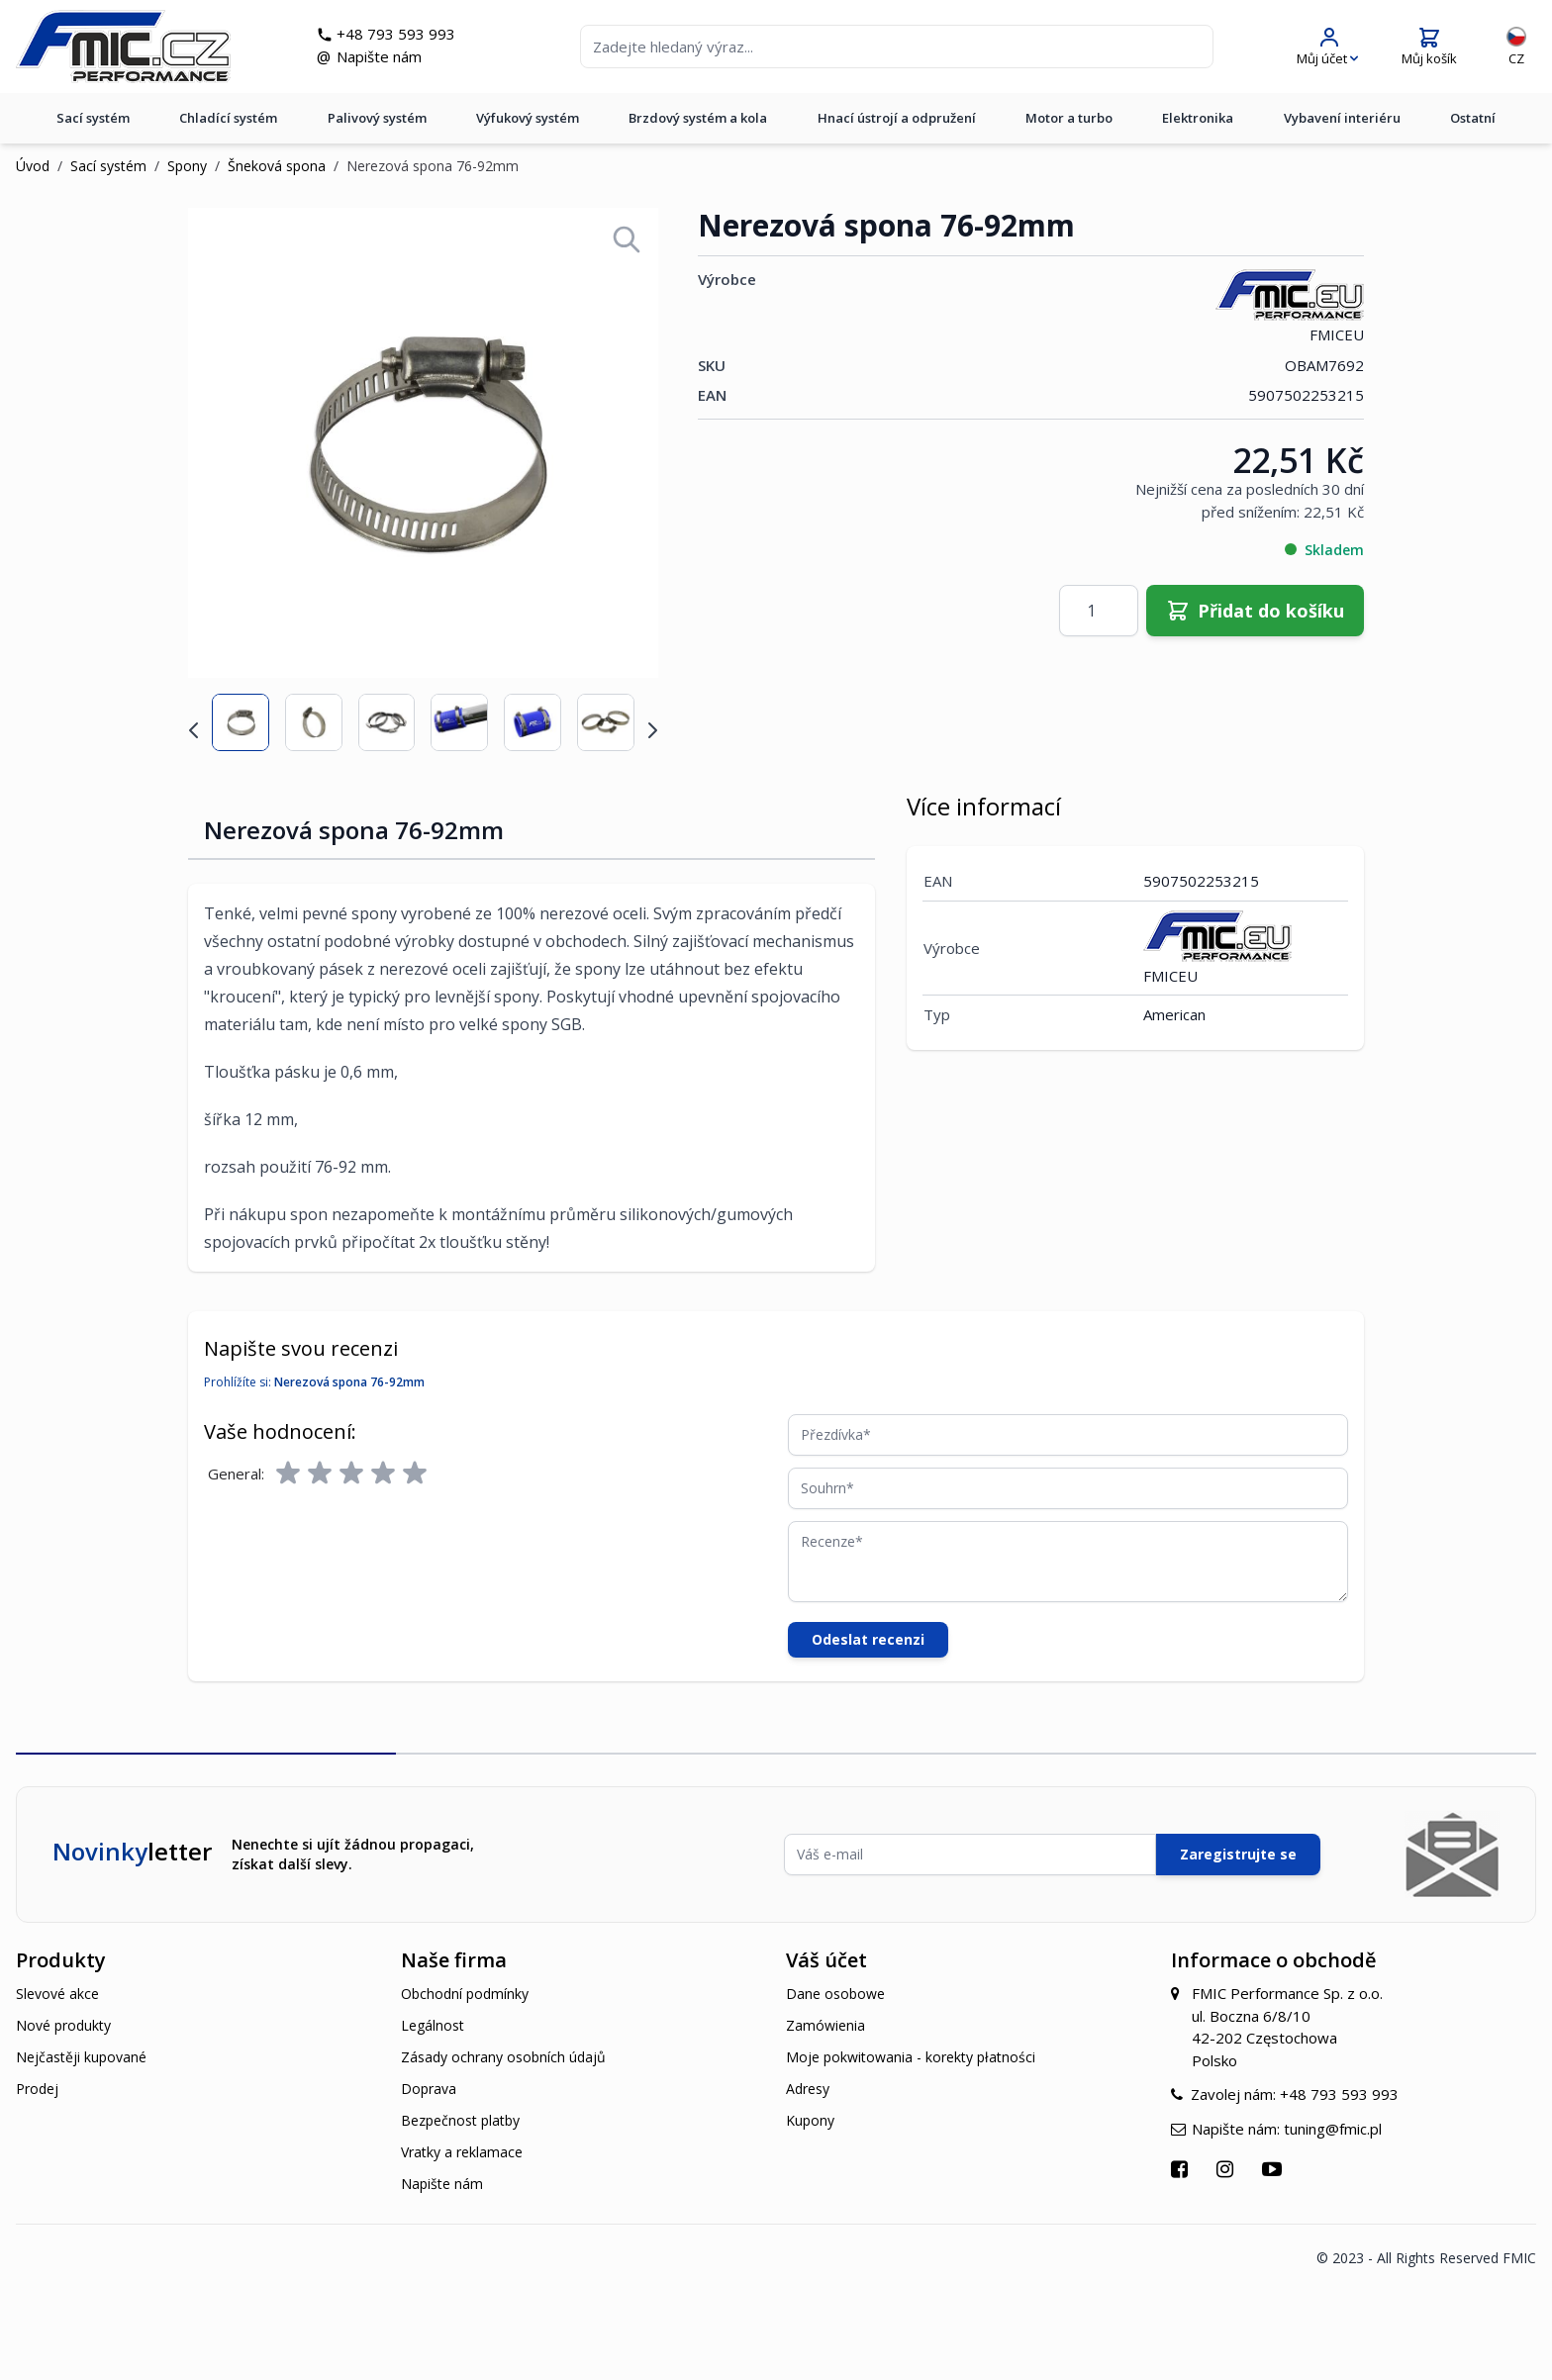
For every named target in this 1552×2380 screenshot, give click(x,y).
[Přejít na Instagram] (1227, 2168)
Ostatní (1473, 118)
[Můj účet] (1327, 47)
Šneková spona (277, 165)
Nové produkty (63, 2025)
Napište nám (379, 56)
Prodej (37, 2088)
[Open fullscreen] (626, 239)
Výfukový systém (527, 118)
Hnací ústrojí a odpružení (897, 118)
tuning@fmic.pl (1333, 2129)
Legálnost (432, 2025)
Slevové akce (57, 1993)
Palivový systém (377, 118)
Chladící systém (228, 118)
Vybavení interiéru (1342, 118)
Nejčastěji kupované (81, 2056)
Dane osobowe (835, 1993)
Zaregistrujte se (1238, 1854)
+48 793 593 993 (396, 34)
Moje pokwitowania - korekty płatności (910, 2056)
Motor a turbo (1069, 118)
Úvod (32, 165)
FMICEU (1289, 306)
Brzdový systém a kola (698, 118)
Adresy (807, 2088)
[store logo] (123, 46)
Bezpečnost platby (460, 2120)
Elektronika (1197, 118)
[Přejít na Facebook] (1182, 2168)
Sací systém (93, 118)
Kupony (810, 2120)
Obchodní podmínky (465, 1993)
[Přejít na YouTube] (1274, 2168)
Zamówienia (825, 2025)
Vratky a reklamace (462, 2151)
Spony (187, 165)
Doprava (428, 2088)
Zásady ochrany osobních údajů (503, 2056)
